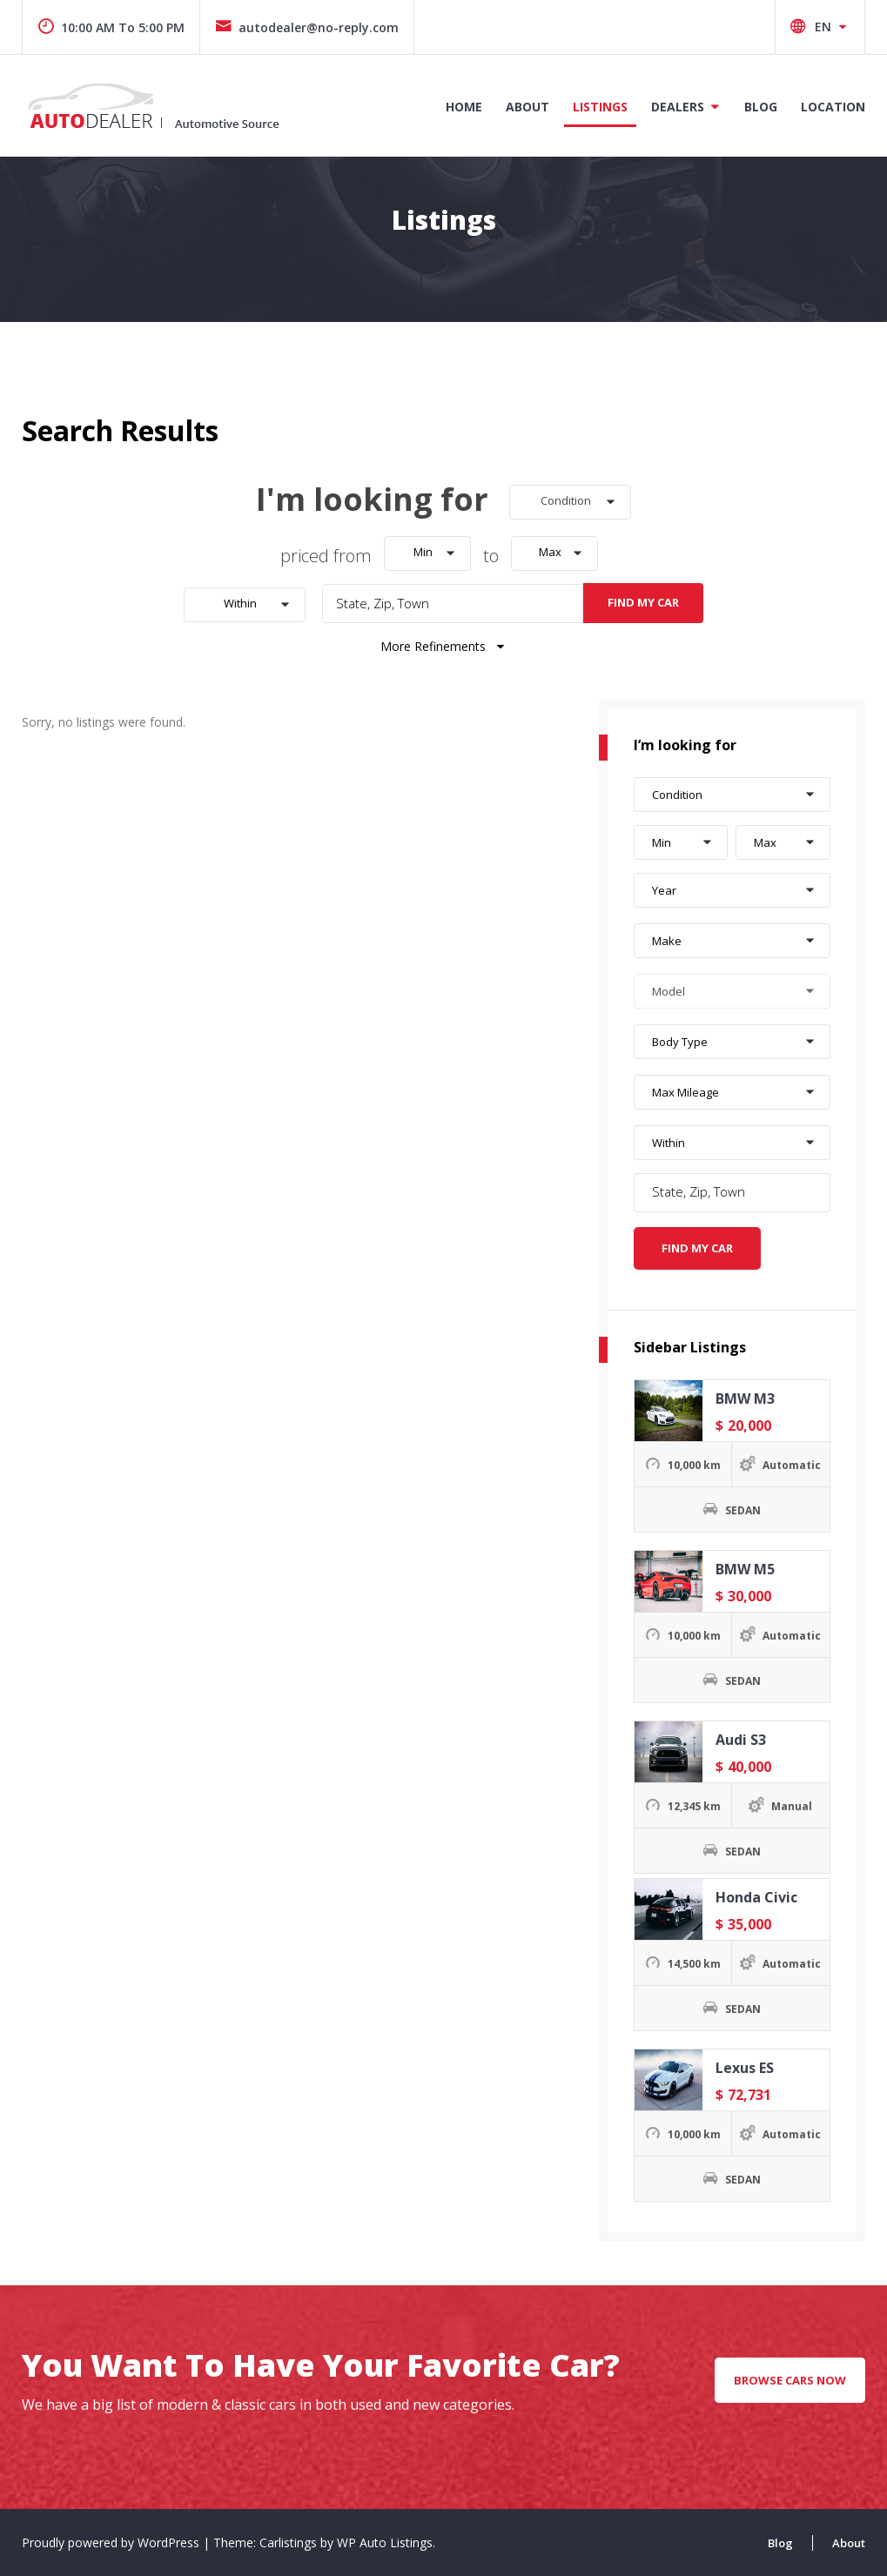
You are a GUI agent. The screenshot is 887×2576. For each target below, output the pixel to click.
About (527, 106)
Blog (760, 106)
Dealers (677, 106)
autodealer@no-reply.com (307, 27)
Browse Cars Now (790, 2380)
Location (833, 106)
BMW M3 (745, 1398)
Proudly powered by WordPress (112, 2542)
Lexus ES (745, 2067)
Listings (600, 106)
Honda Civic (756, 1897)
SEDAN (743, 1510)
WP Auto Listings (385, 2542)
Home (464, 106)
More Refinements (443, 646)
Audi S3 (741, 1739)
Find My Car (643, 602)
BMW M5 (745, 1569)
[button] (570, 502)
